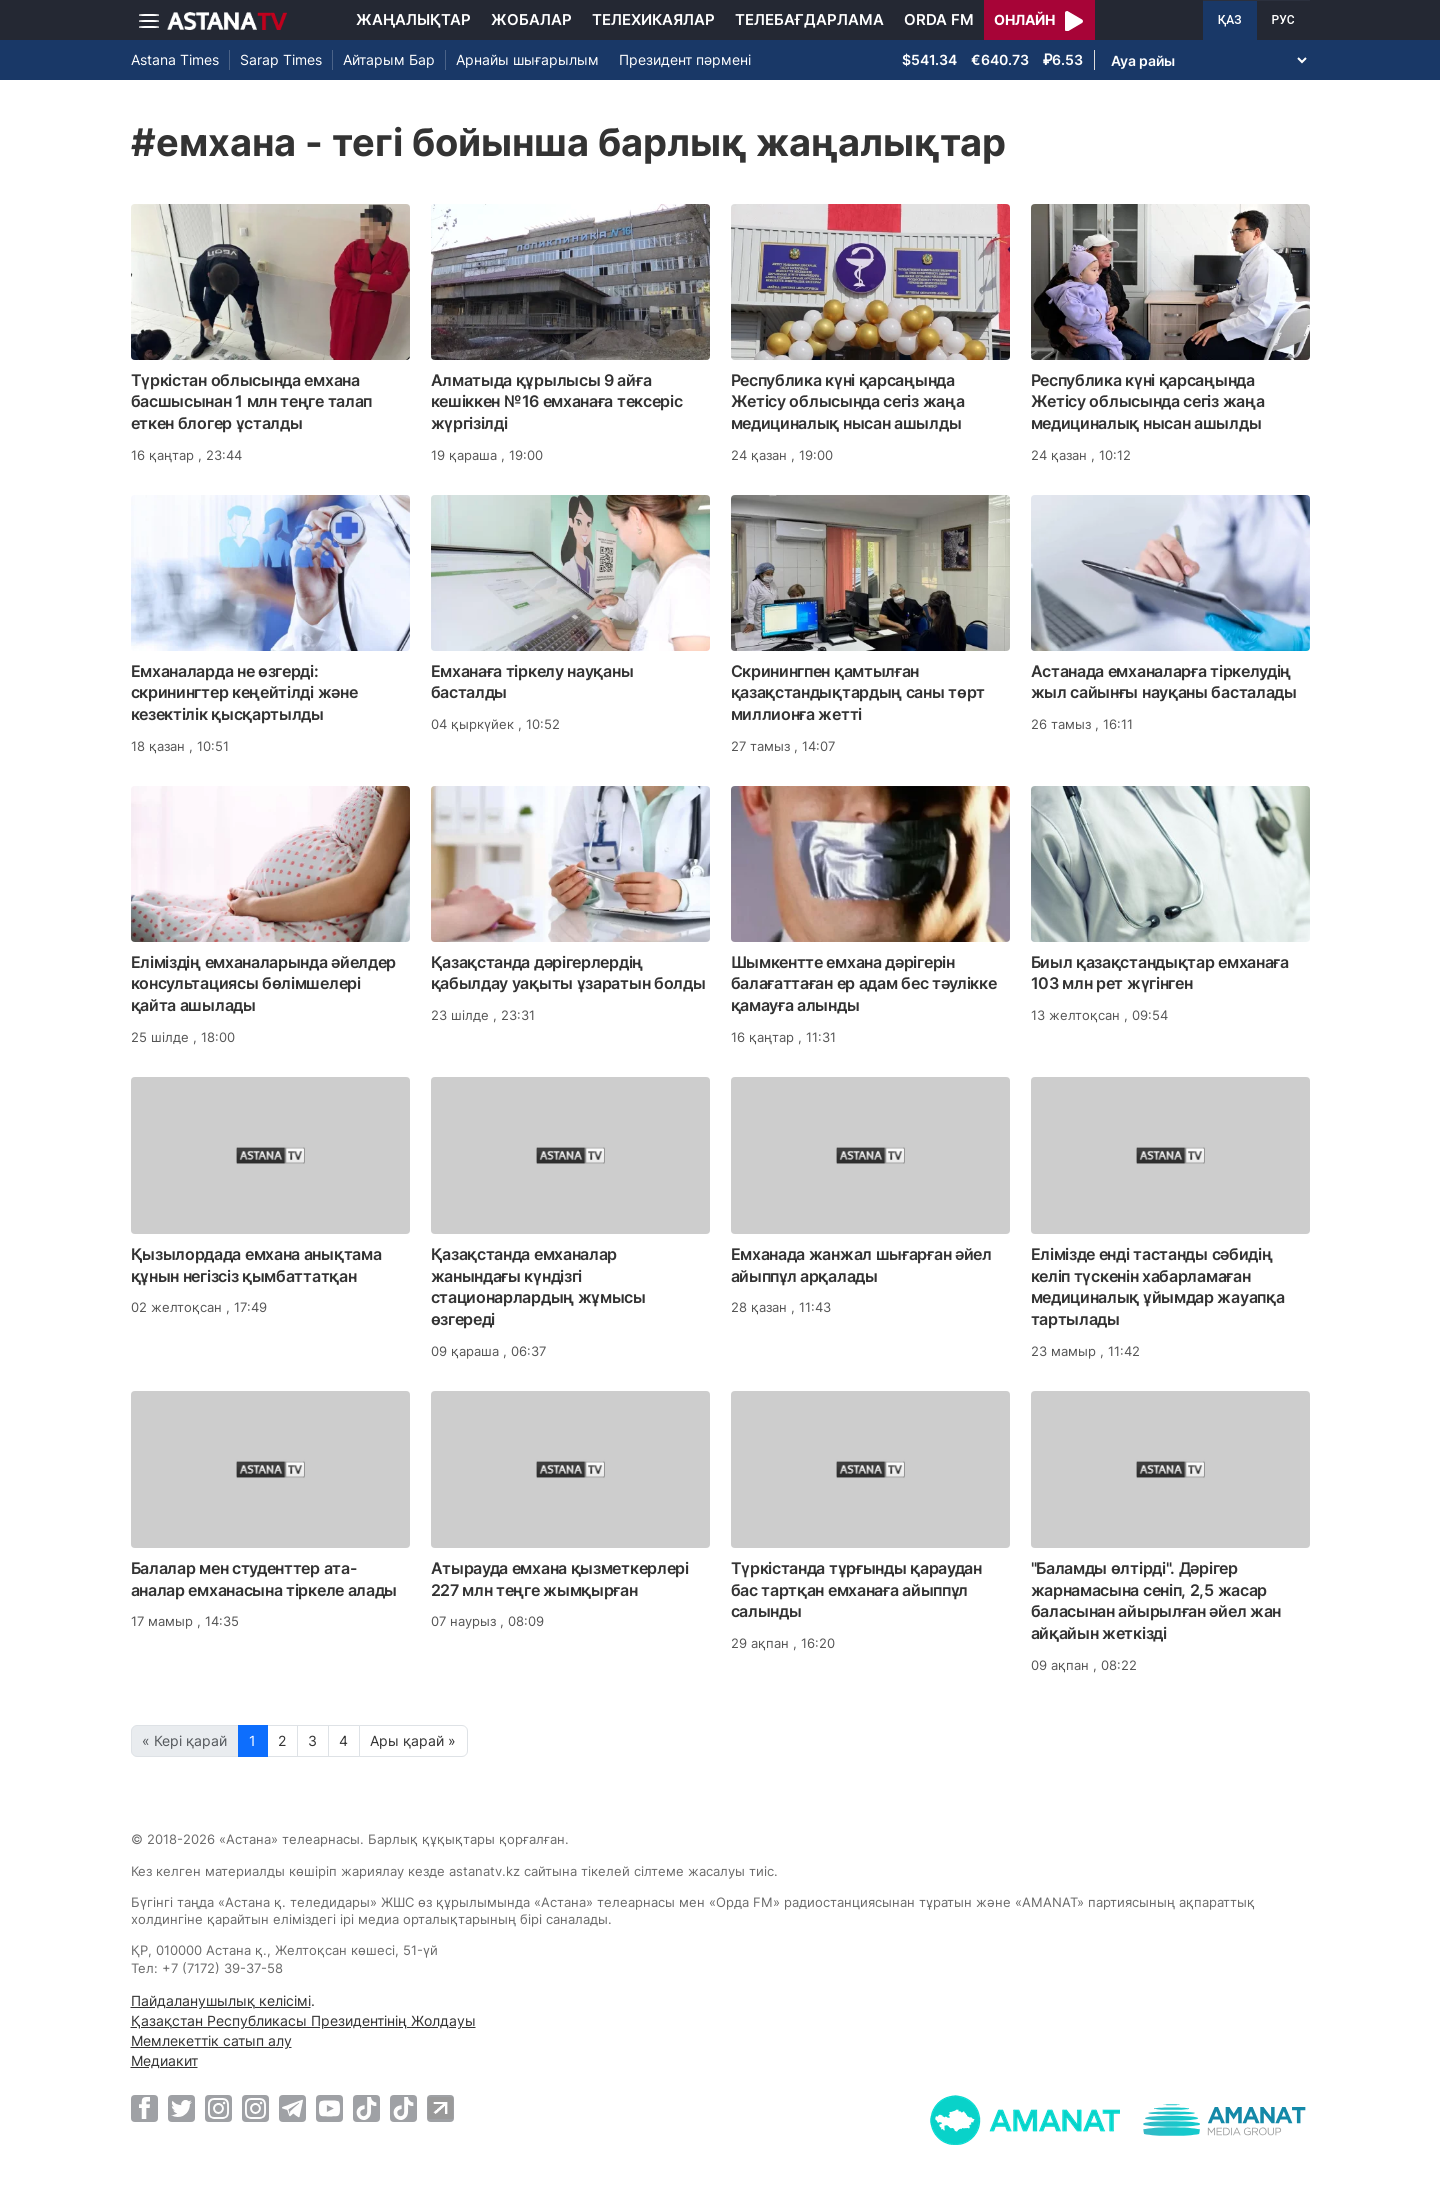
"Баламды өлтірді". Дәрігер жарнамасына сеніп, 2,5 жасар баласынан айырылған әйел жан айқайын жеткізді (1156, 1600)
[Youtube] (329, 2108)
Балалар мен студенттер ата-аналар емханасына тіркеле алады (264, 1579)
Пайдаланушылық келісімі (221, 2000)
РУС (1283, 20)
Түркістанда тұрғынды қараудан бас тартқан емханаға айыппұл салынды (856, 1590)
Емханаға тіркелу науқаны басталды (532, 682)
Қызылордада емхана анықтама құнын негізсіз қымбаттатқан (256, 1265)
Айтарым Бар (389, 59)
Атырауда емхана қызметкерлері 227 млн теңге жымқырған (560, 1579)
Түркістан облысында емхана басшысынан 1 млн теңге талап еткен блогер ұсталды (252, 402)
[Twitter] (181, 2108)
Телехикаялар (653, 19)
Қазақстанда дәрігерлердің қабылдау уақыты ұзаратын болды (568, 973)
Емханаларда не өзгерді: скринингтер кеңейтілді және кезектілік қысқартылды (244, 693)
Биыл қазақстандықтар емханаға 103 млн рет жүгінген (1160, 973)
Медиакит (164, 2060)
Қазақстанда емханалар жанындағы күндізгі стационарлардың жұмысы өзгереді (538, 1286)
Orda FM (939, 19)
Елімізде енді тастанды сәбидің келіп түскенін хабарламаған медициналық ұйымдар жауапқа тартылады (1158, 1286)
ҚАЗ (1230, 20)
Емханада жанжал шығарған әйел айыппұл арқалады (861, 1265)
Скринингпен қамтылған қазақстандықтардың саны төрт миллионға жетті (858, 693)
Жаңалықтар (413, 19)
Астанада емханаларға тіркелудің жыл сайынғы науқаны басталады (1164, 682)
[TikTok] (366, 2108)
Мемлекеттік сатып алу (211, 2040)
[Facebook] (144, 2108)
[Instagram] (218, 2108)
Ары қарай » (413, 1740)
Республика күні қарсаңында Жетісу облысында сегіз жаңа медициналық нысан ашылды (848, 402)
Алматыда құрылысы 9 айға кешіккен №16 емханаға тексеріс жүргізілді (557, 402)
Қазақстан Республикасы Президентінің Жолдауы (303, 2020)
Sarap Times (281, 59)
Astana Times (175, 59)
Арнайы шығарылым (527, 59)
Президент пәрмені (685, 59)
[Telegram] (292, 2108)
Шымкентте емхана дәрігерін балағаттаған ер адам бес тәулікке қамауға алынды (864, 984)
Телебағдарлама (809, 19)
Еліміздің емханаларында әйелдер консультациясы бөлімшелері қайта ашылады (264, 984)
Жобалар (531, 19)
